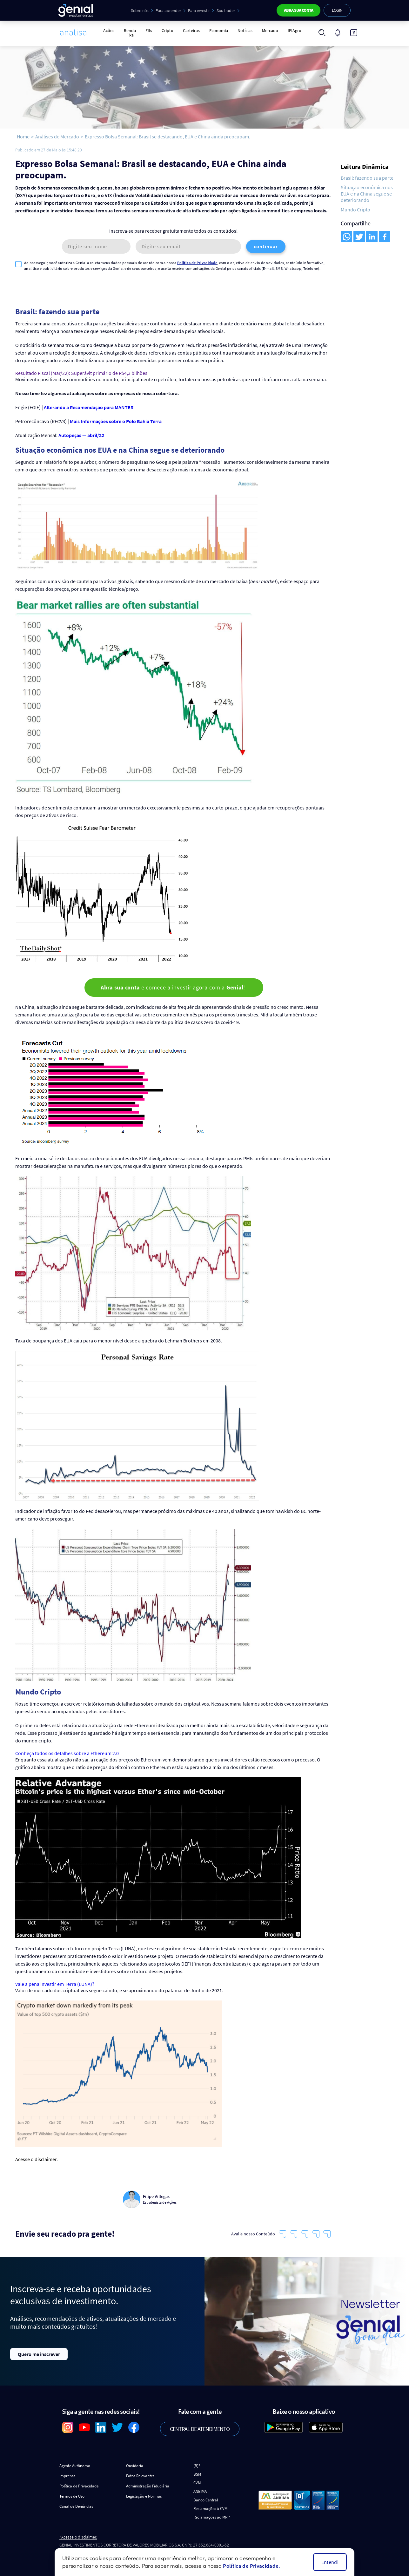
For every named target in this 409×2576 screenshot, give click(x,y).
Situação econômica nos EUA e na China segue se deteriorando (367, 193)
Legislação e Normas (144, 2492)
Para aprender (167, 10)
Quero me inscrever (39, 2350)
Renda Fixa (130, 33)
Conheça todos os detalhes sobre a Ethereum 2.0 (67, 1749)
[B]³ (196, 2461)
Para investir (198, 10)
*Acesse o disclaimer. (78, 2533)
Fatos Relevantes (140, 2471)
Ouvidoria (134, 2461)
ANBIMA (200, 2487)
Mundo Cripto (355, 209)
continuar (266, 246)
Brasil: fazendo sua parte (367, 178)
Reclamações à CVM (210, 2504)
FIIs (148, 30)
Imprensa (67, 2471)
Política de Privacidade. (251, 2565)
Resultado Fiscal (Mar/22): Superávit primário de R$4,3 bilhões (81, 369)
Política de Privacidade (197, 262)
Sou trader (225, 10)
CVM (197, 2478)
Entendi (330, 2562)
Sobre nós (139, 10)
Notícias (245, 30)
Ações (108, 30)
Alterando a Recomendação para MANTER (88, 403)
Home (23, 136)
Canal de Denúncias (76, 2502)
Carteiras (191, 30)
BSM (197, 2470)
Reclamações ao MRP (211, 2513)
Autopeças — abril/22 (81, 431)
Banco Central (205, 2496)
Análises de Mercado (57, 136)
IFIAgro (294, 30)
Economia (218, 30)
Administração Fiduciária (147, 2482)
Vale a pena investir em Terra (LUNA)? (54, 1980)
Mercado (270, 30)
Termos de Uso (71, 2492)
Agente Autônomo (74, 2461)
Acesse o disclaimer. (36, 2155)
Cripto (167, 30)
